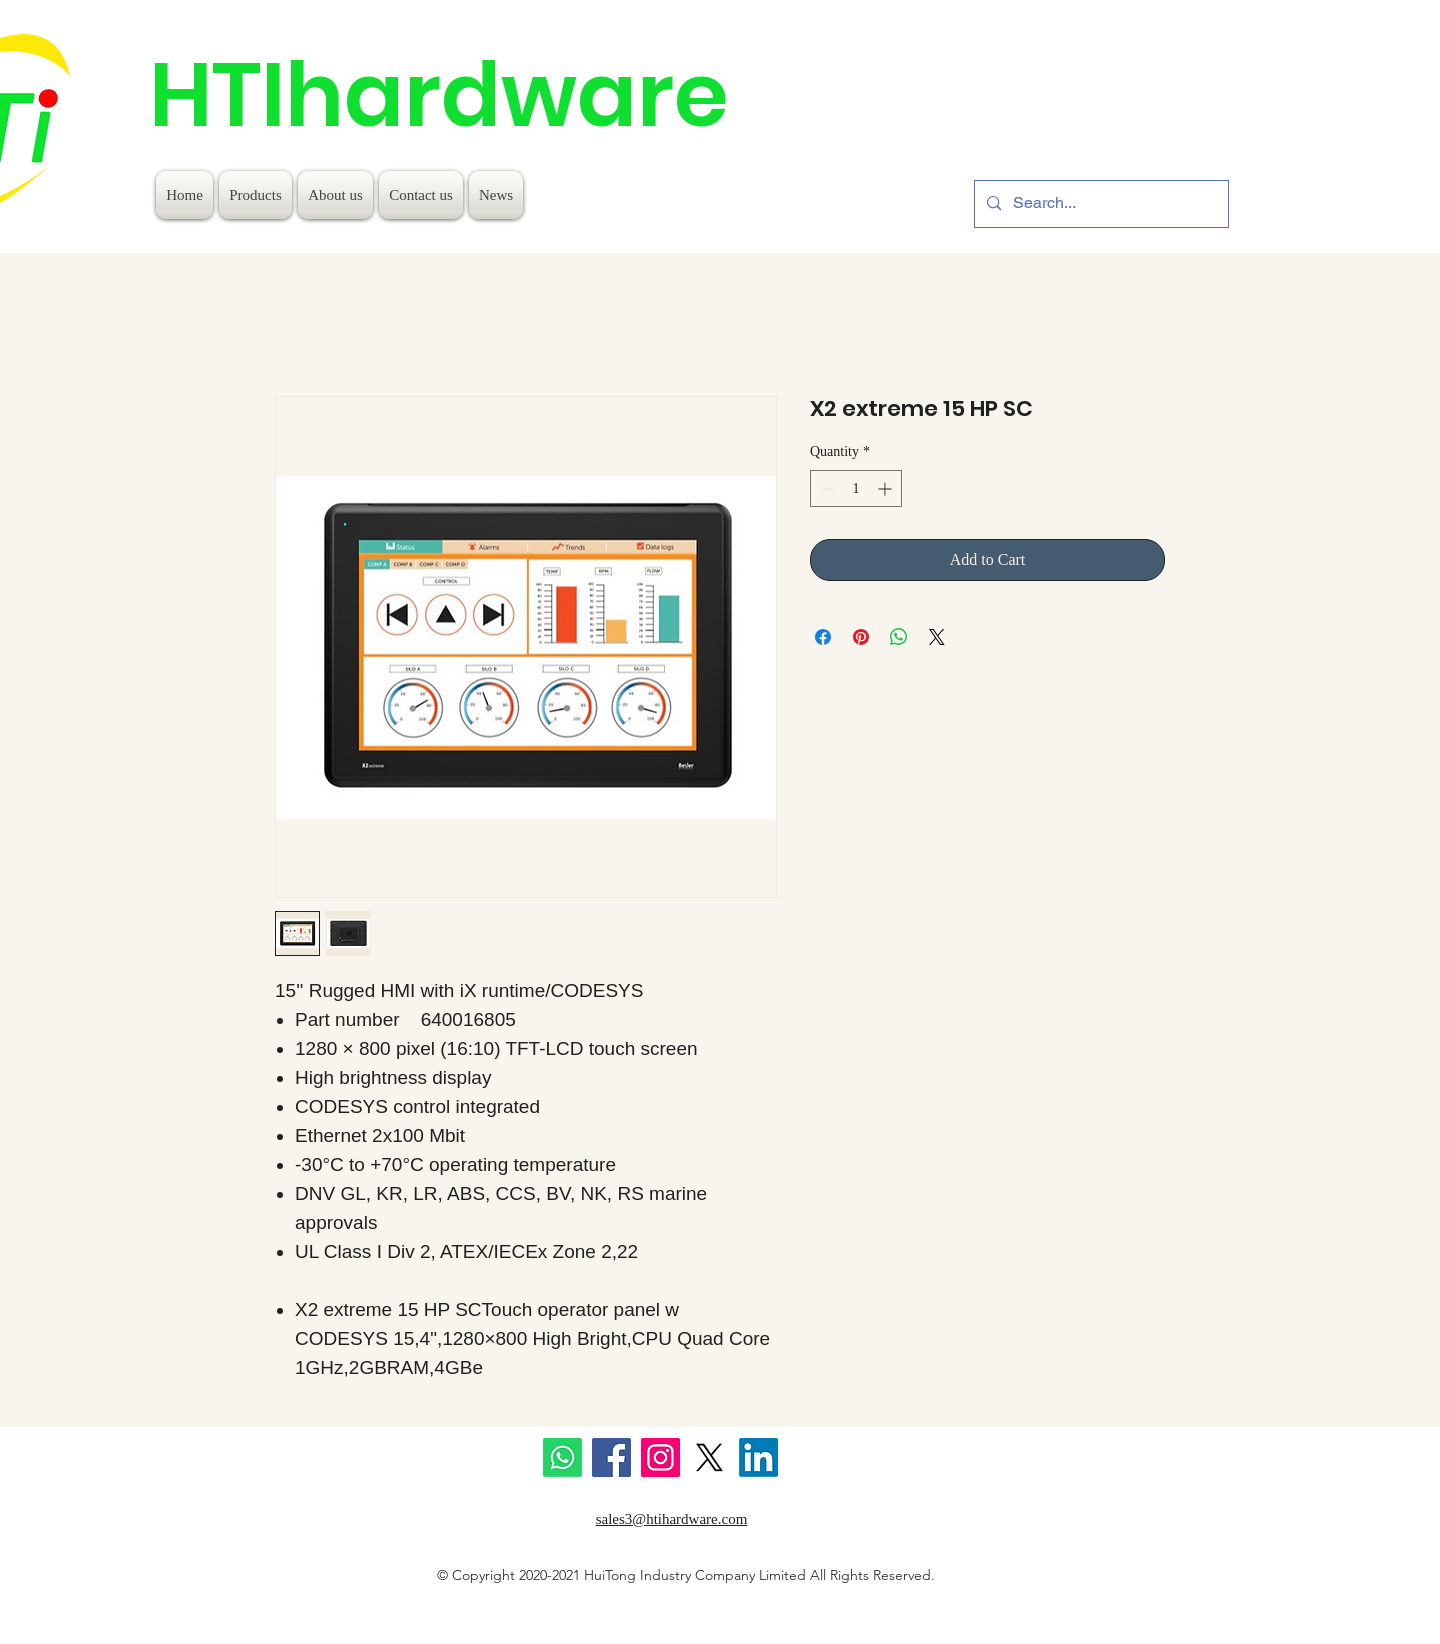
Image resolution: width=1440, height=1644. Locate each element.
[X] (709, 1457)
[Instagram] (660, 1457)
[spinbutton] (856, 488)
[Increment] (886, 488)
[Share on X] (937, 637)
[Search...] (1099, 204)
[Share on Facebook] (823, 637)
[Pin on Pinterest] (861, 637)
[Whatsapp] (562, 1457)
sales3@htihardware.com (672, 1519)
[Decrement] (825, 488)
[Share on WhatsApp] (899, 637)
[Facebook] (611, 1457)
